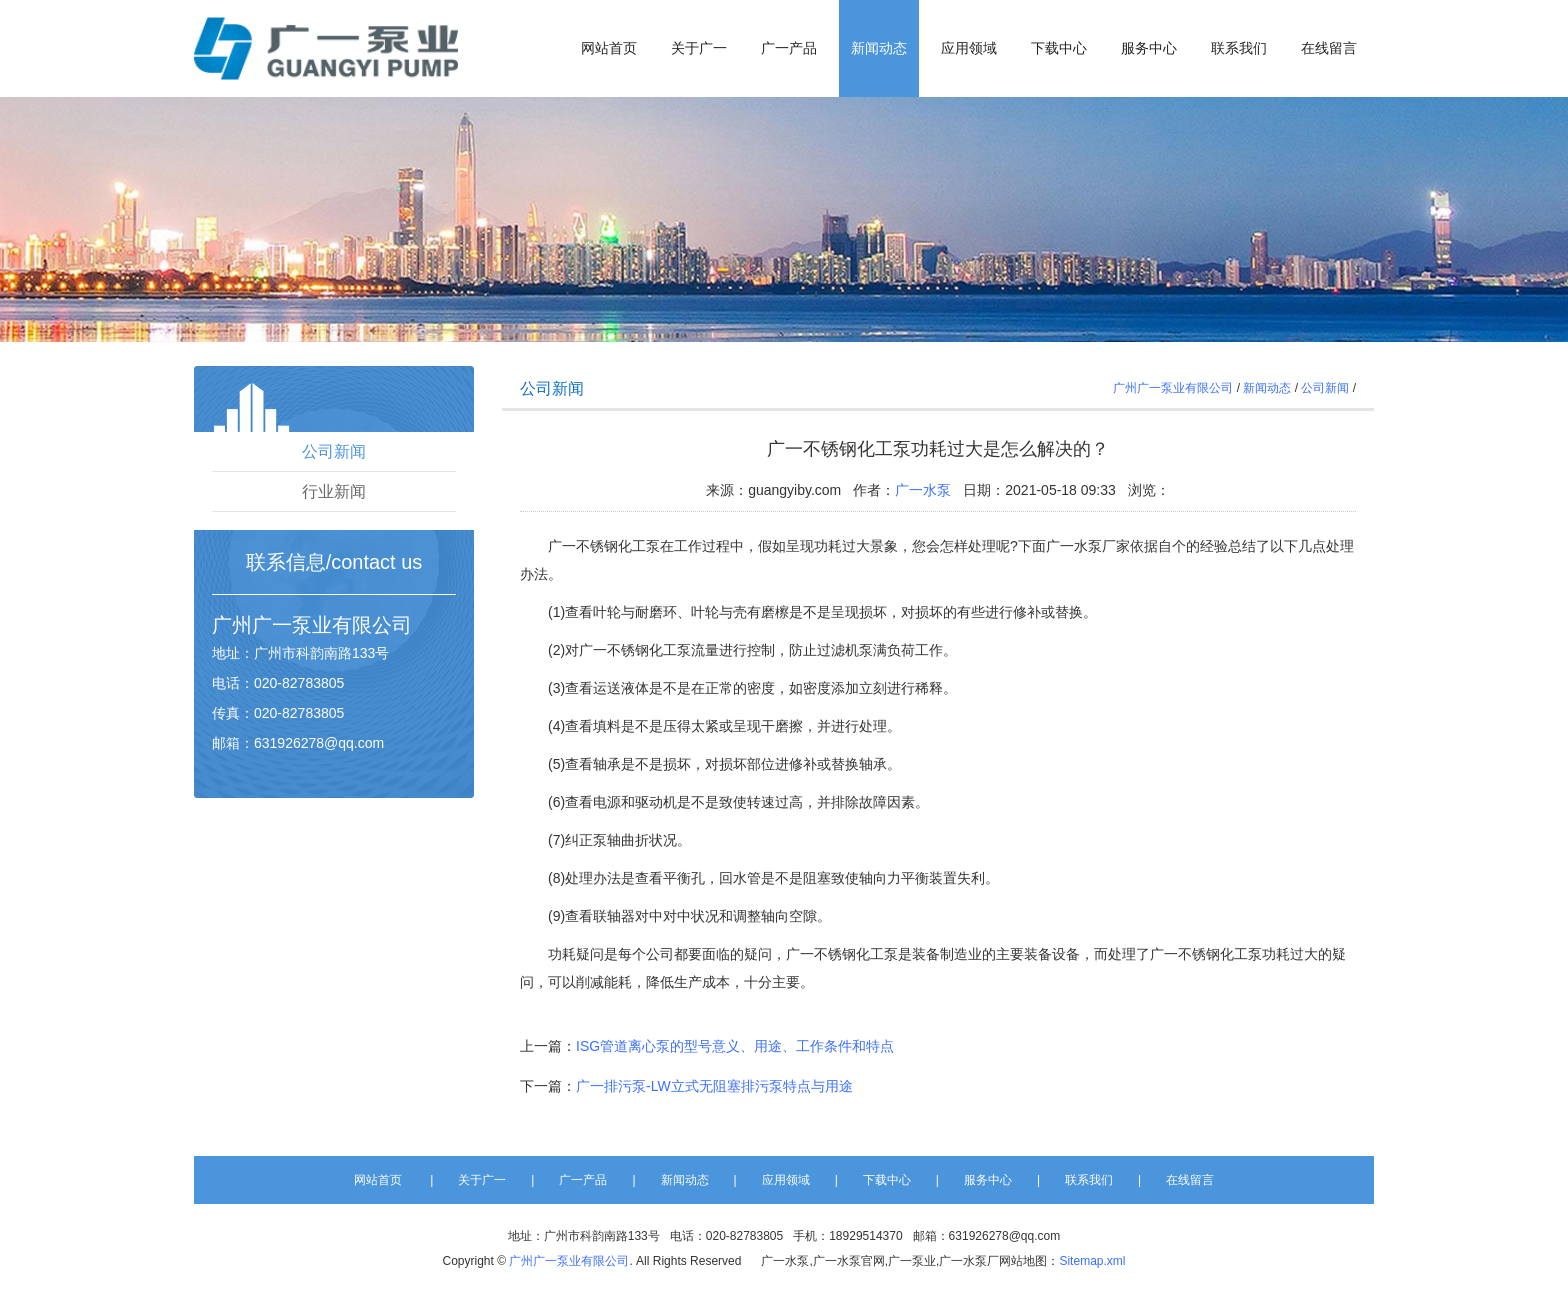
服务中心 (1149, 48)
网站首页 (609, 48)
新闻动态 (879, 48)
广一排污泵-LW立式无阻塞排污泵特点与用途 (714, 1086)
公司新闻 (334, 451)
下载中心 (1059, 48)
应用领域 (969, 48)
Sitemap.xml (1092, 1261)
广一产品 (789, 48)
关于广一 (699, 48)
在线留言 (1329, 48)
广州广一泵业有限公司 (1173, 388)
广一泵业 (292, 625)
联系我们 (1239, 48)
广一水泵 (923, 490)
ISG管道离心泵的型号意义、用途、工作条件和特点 (735, 1046)
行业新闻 (334, 491)
